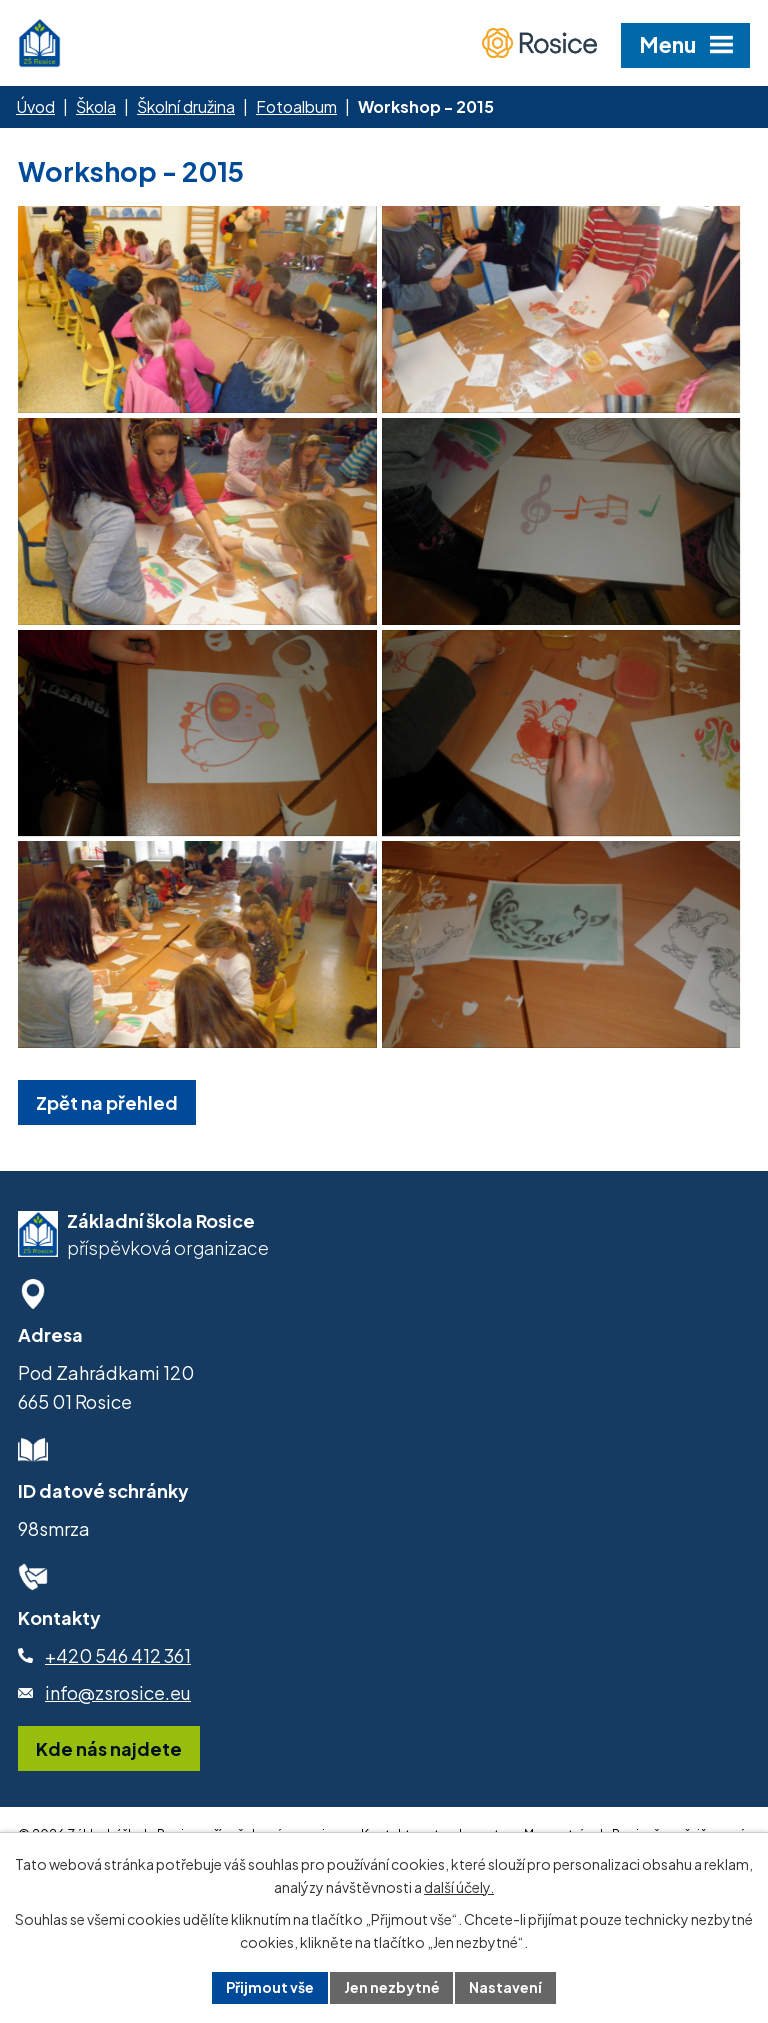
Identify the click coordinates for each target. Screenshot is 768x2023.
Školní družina (186, 106)
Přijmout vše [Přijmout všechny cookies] (270, 1987)
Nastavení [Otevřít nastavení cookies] (506, 1987)
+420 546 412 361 (118, 1708)
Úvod (35, 106)
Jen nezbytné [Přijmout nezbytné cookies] (392, 1987)
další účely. (459, 1887)
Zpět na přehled (107, 1155)
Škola (96, 106)
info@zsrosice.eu (118, 1746)
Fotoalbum (296, 106)
